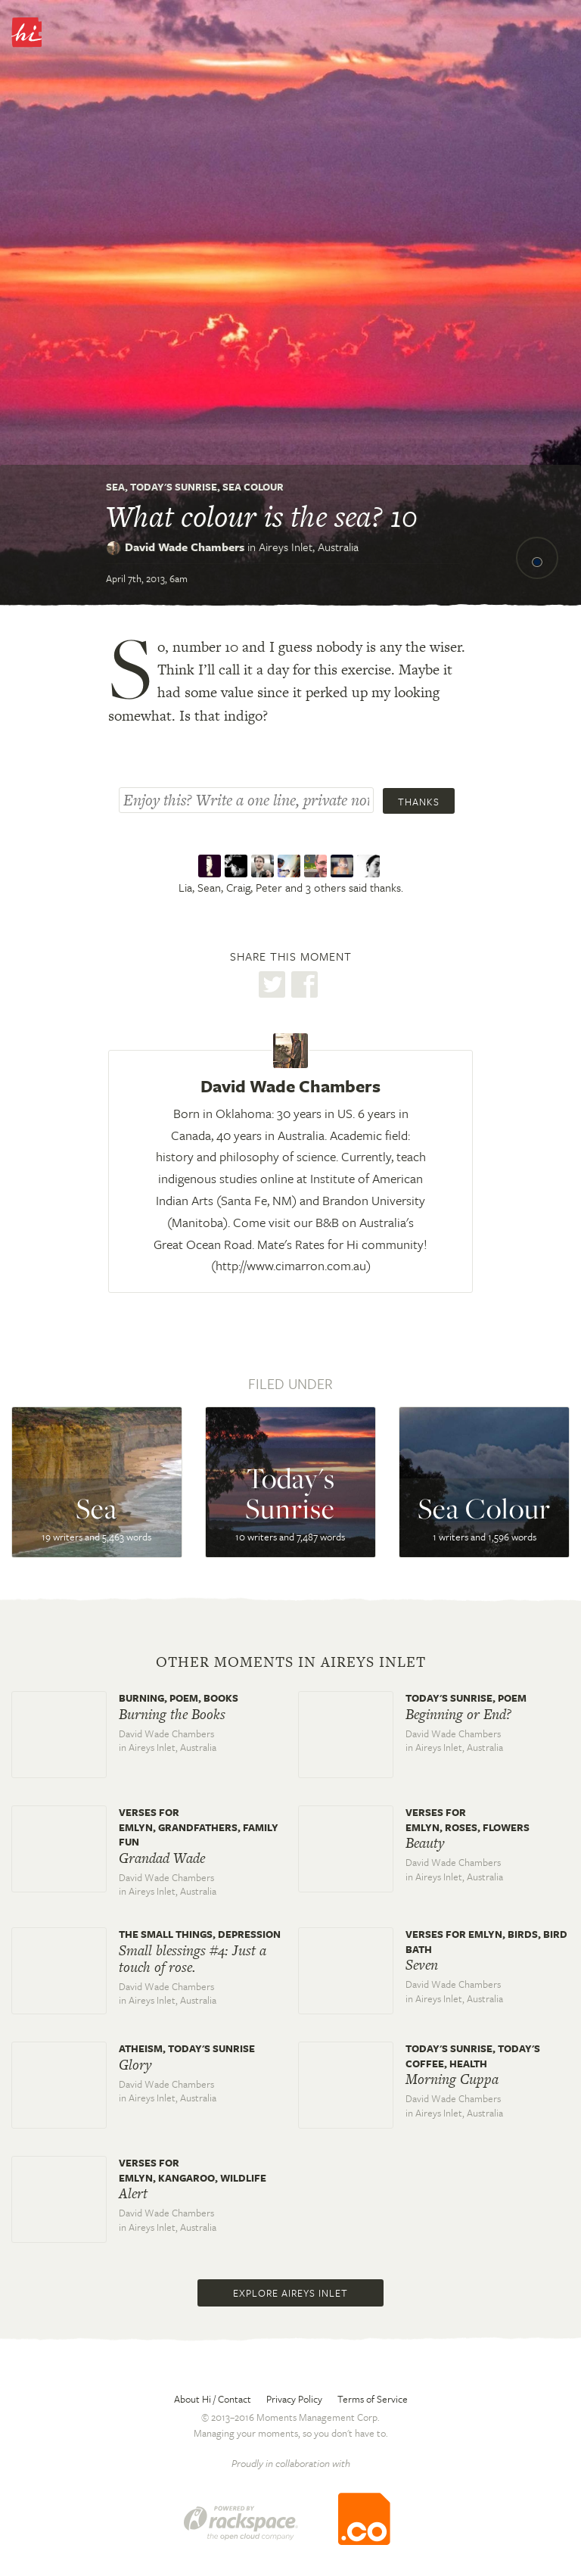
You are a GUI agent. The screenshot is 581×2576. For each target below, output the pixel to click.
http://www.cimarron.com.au (291, 1265)
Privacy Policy (294, 2398)
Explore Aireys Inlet (290, 2292)
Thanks (419, 801)
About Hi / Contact (212, 2398)
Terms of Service (372, 2398)
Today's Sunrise (173, 486)
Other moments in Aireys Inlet (291, 1662)
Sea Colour (253, 486)
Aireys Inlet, (309, 546)
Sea (115, 486)
